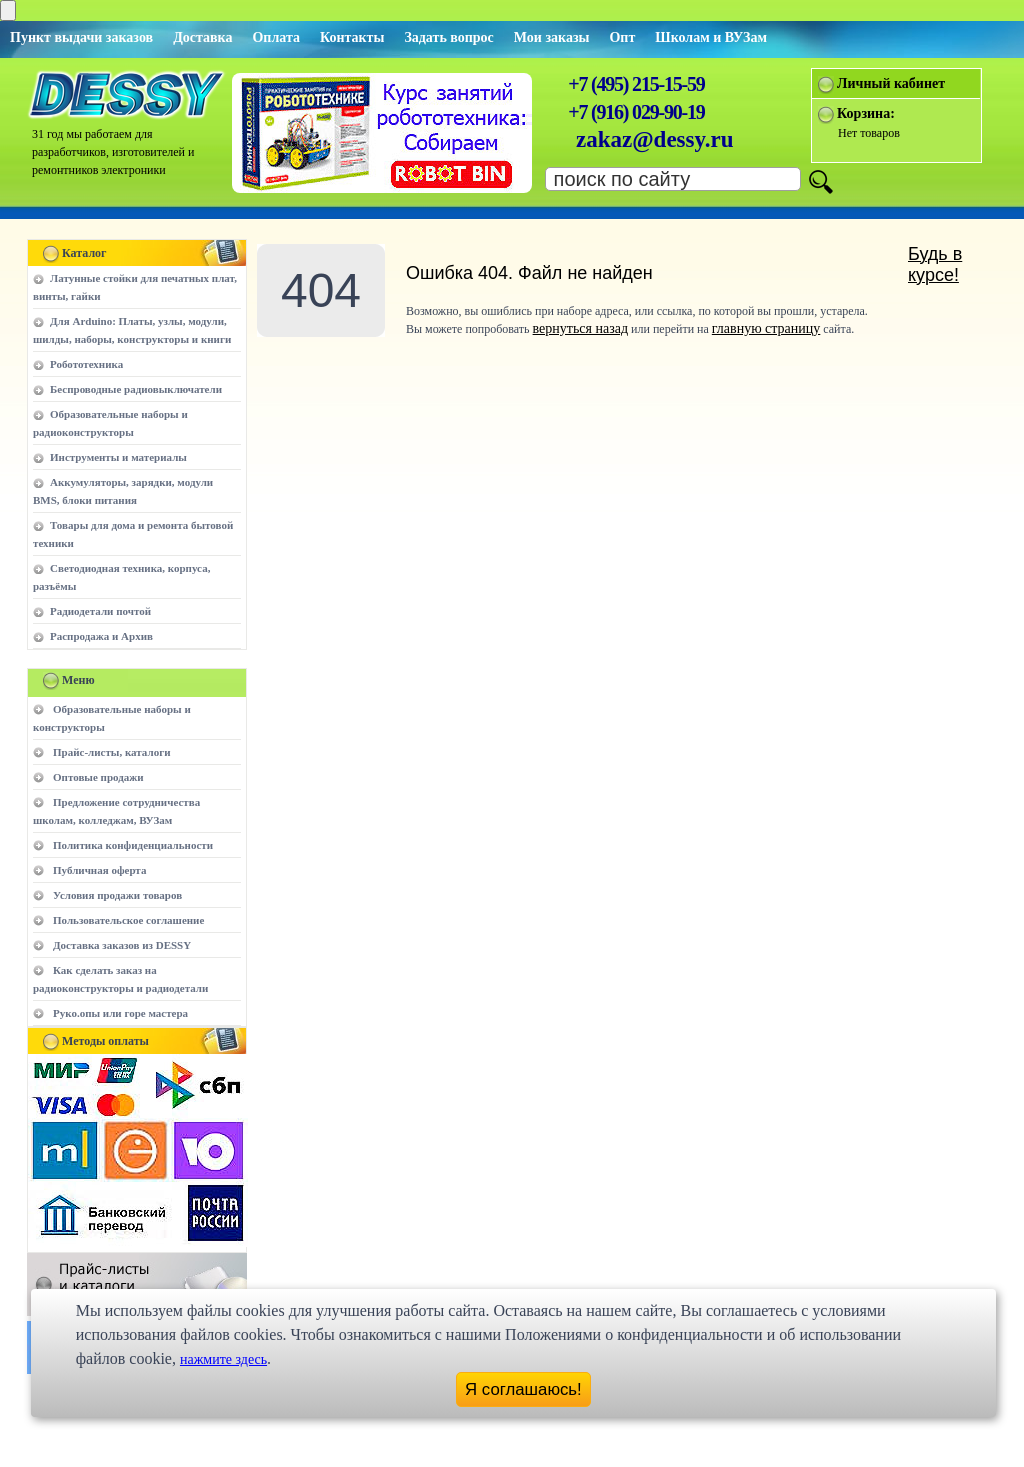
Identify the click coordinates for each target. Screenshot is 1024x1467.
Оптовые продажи (98, 777)
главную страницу (766, 328)
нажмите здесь (223, 1359)
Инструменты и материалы (118, 457)
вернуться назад (580, 328)
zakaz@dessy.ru (655, 139)
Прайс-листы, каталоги (111, 752)
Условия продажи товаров (117, 895)
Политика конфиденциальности (133, 845)
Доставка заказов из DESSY (122, 945)
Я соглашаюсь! (523, 1389)
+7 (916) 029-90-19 (636, 112)
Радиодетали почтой (100, 611)
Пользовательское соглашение (128, 920)
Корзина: (866, 113)
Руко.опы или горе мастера (120, 1013)
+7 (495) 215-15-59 (636, 84)
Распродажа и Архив (101, 636)
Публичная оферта (99, 870)
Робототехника (86, 364)
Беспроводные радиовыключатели (136, 389)
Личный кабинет (891, 83)
